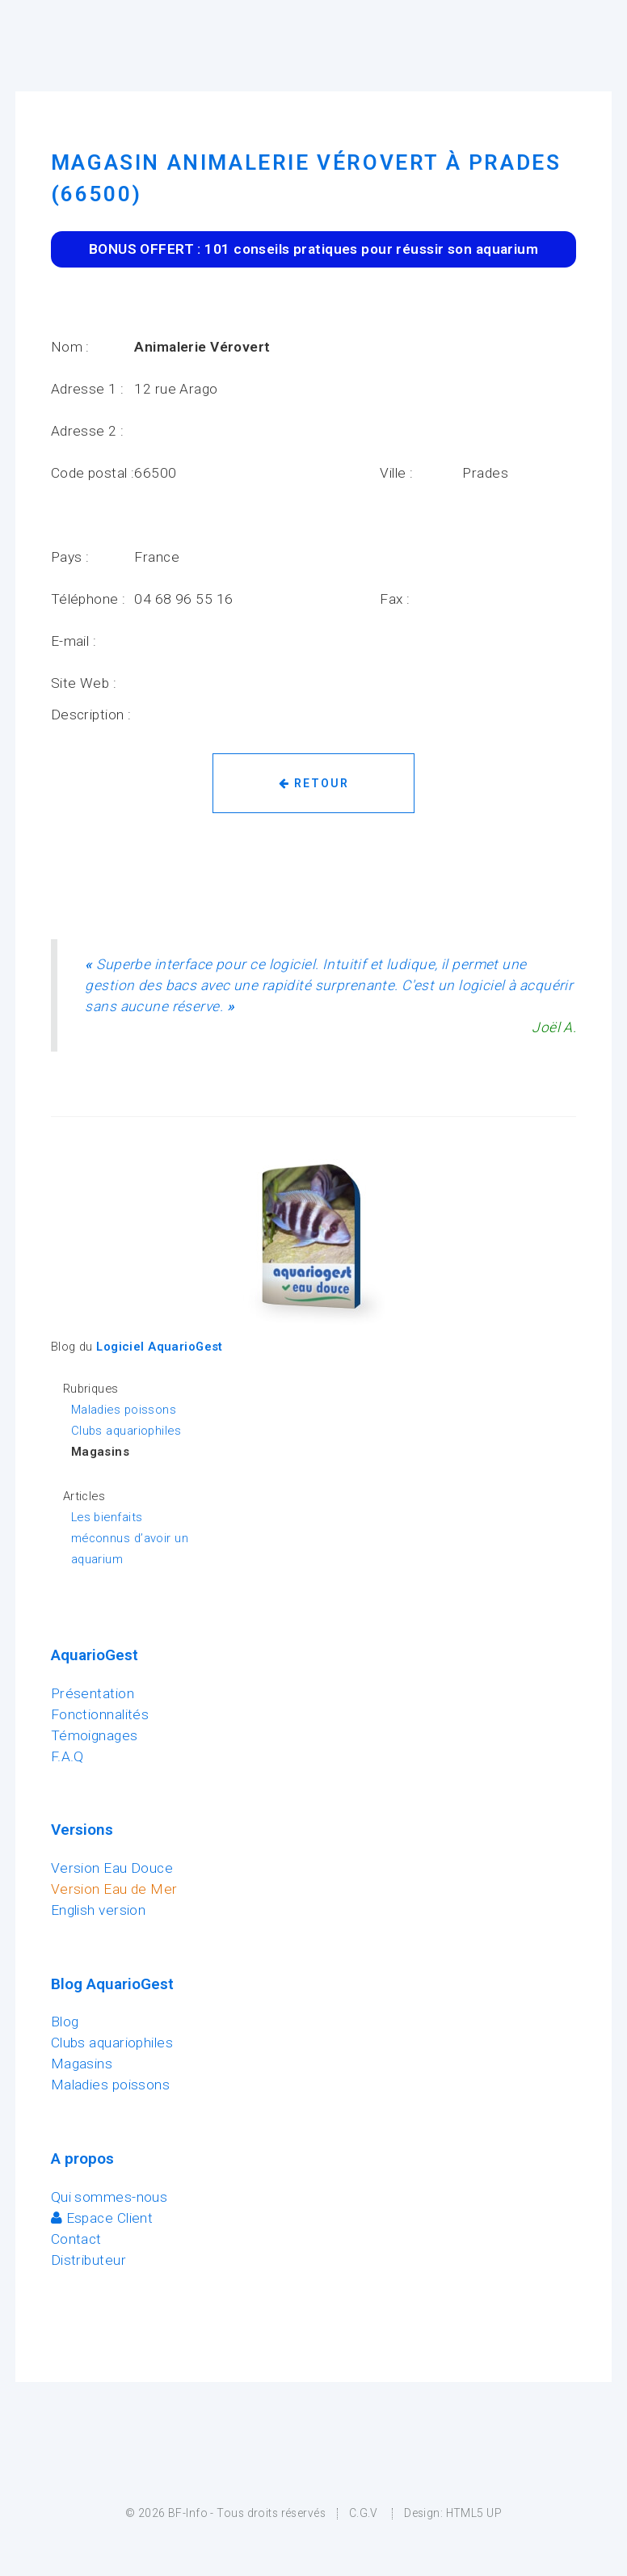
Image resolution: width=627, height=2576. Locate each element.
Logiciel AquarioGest (159, 1346)
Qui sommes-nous (109, 2197)
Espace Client (102, 2218)
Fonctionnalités (100, 1714)
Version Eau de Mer (114, 1889)
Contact (76, 2239)
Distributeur (88, 2260)
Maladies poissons (123, 1409)
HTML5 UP (474, 2512)
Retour (314, 783)
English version (98, 1910)
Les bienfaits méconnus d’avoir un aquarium (129, 1538)
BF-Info (188, 2512)
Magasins (81, 2063)
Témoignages (94, 1735)
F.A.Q (67, 1756)
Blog (65, 2021)
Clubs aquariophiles (126, 1430)
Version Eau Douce (112, 1868)
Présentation (92, 1693)
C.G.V (363, 2512)
